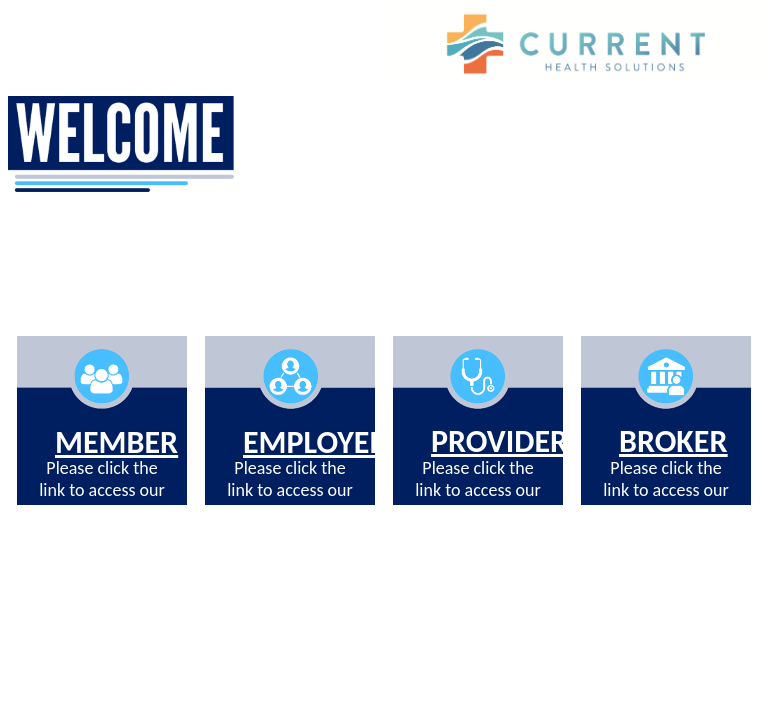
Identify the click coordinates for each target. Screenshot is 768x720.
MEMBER (116, 442)
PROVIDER (499, 441)
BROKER (673, 441)
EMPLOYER (315, 442)
